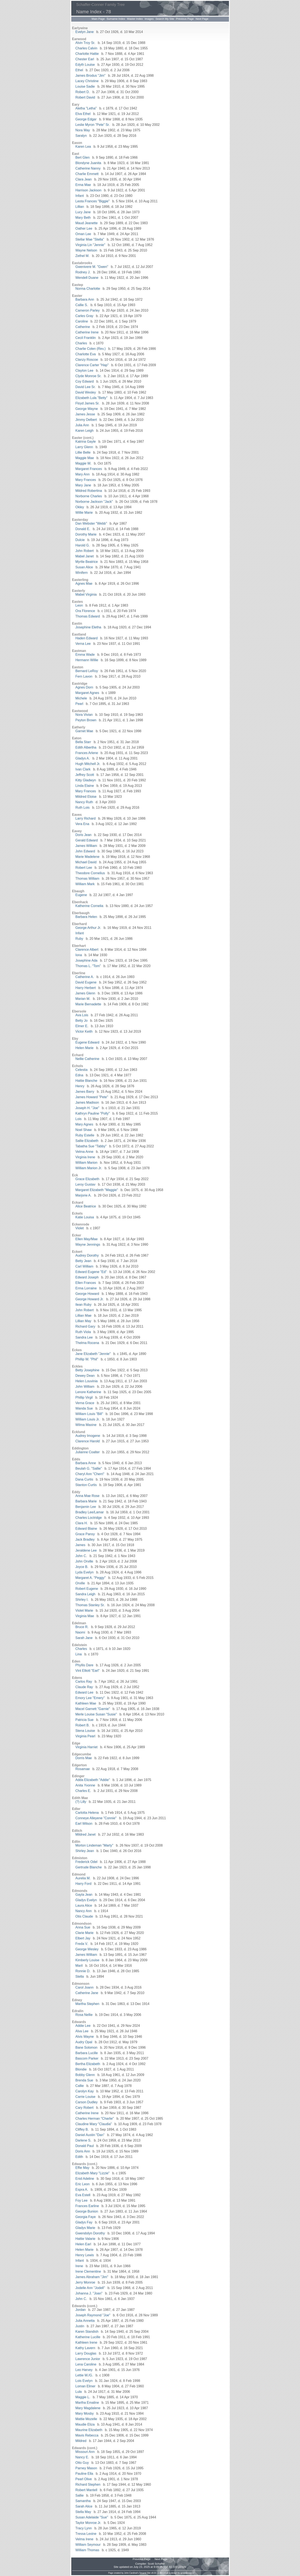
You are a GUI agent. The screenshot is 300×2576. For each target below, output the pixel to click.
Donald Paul (84, 2146)
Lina (78, 1654)
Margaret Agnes (87, 693)
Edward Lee (84, 1692)
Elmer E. (81, 1026)
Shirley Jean (84, 1851)
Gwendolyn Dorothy (90, 2233)
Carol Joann (84, 1987)
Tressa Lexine (85, 2533)
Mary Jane (83, 485)
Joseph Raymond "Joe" (92, 2315)
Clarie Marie (84, 1933)
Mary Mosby (84, 2413)
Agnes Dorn (84, 687)
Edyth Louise (85, 64)
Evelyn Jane (84, 32)
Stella (79, 1976)
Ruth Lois (82, 807)
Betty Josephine (87, 1370)
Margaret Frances (88, 469)
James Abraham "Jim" (91, 2277)
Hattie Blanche (86, 1080)
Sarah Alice (84, 2506)
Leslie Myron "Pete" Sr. (92, 124)
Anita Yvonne (85, 1785)
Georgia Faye (85, 2217)
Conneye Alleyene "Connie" (96, 1818)
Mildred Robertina (88, 490)
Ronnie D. (82, 1971)
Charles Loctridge (88, 1517)
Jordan (80, 2309)
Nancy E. (82, 2457)
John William (85, 1386)
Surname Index (116, 18)
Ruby (79, 938)
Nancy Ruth (84, 802)
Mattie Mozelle (86, 2419)
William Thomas (87, 2550)
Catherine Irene (87, 332)
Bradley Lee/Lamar (89, 1512)
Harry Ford (83, 1883)
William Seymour (88, 2544)
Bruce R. (82, 1627)
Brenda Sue (84, 2080)
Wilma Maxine (85, 1425)
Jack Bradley (85, 1539)
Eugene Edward (87, 1042)
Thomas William (87, 878)
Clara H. (81, 1523)
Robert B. (82, 1725)
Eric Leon (82, 2184)
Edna (79, 1075)
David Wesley (85, 392)
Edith (79, 2157)
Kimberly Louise (87, 1960)
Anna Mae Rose (87, 1496)
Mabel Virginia (86, 594)
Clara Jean (83, 179)
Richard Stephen (87, 2484)
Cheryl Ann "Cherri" (89, 1474)
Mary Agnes (84, 1124)
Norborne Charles (88, 496)
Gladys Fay (84, 2222)
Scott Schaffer (156, 2563)
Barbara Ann (84, 299)
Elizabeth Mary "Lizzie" (92, 2173)
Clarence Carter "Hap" (92, 365)
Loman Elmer (85, 2386)
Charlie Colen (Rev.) (90, 348)
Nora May (82, 130)
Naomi (80, 1632)
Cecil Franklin (85, 338)
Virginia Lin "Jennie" (90, 245)
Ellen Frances (85, 1283)
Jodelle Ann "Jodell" (90, 2288)
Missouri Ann (85, 2452)
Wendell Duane (86, 277)
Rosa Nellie (84, 2015)
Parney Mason (86, 2468)
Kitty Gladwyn (85, 780)
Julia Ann (82, 425)
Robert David (85, 97)
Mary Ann (82, 474)
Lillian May (83, 1321)
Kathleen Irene (86, 2342)
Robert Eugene (86, 1588)
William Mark (85, 884)
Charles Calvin (86, 48)
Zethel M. (82, 256)
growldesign (186, 2573)
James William (86, 846)
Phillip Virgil (84, 1397)
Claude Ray (84, 1687)
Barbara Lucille (86, 2053)
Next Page (202, 18)
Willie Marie (84, 512)
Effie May (82, 2167)
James (80, 1545)
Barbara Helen (86, 917)
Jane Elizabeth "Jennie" (93, 1354)
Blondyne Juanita (88, 163)
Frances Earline (87, 2206)
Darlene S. (83, 2140)
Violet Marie (84, 1610)
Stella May (83, 2512)
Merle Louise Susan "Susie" (96, 1714)
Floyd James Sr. (87, 403)
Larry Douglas (85, 2353)
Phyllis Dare (84, 1665)
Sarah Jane (84, 1638)
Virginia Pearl (85, 1736)
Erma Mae (83, 185)
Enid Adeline (84, 2178)
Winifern (81, 572)
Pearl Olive (83, 2479)
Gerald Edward (86, 840)
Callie (79, 2086)
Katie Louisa (84, 1217)
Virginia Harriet (86, 1747)
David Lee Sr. (85, 387)
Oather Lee (83, 228)
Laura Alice (83, 1905)
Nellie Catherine (87, 1059)
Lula (78, 2391)
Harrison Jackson (88, 190)
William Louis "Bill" (89, 1414)
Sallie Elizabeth (86, 1141)
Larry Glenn (84, 447)
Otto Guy (82, 2462)
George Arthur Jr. (88, 927)
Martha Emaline (87, 2402)
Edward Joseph (87, 1277)
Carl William (84, 1266)
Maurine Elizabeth (88, 2430)
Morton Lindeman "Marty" (94, 1845)
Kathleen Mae (85, 1703)
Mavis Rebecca (86, 2435)
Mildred (80, 2441)
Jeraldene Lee (86, 1550)
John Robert (84, 551)
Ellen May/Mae (86, 1239)
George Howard (87, 1293)
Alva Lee (82, 2031)
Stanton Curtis (86, 1485)
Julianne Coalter (87, 1452)
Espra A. (81, 2189)
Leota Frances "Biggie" (92, 201)
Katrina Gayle (85, 441)
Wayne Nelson (86, 250)
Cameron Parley (87, 310)
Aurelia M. (83, 1878)
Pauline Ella (84, 2473)
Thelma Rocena (87, 1343)
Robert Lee (83, 867)
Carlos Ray (83, 1681)
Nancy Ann (83, 1911)
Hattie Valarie (85, 2238)
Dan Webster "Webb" (91, 523)
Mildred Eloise (85, 796)
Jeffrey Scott (84, 775)
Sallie (79, 2495)
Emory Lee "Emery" (90, 1698)
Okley (79, 507)
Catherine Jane (86, 1993)
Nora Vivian (84, 714)
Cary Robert (84, 2107)
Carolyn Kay (84, 2091)
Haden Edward (86, 638)
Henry (80, 1086)
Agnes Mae (84, 583)
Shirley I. (82, 1599)
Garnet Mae (84, 731)
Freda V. (81, 1943)
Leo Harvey (84, 2370)
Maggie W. (83, 463)
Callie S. (81, 305)
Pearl (79, 704)
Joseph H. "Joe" (87, 1108)
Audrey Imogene (87, 1435)
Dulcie (80, 540)
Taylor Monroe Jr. (88, 2523)
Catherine (82, 327)
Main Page (98, 18)
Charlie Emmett (87, 174)
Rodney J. (83, 272)
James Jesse (85, 414)
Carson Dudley (86, 2102)
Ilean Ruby (83, 1304)
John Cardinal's (131, 2573)
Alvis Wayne (84, 2036)
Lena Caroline (85, 2364)
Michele (81, 698)
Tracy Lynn (83, 2528)
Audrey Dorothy (87, 1255)
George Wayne (86, 409)
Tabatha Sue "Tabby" (91, 1146)
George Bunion (86, 2211)
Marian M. (82, 998)
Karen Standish (86, 2331)
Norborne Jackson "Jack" (94, 501)
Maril (79, 1965)
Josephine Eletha (88, 627)
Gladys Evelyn (86, 1900)
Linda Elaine (84, 785)
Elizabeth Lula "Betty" (91, 398)
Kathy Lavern (85, 2348)
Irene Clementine (88, 2271)
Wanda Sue (84, 1408)
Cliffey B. (82, 2129)
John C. (81, 1556)
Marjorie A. (83, 1195)
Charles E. (83, 1791)
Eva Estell (82, 2195)
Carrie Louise (85, 2096)
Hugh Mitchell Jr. (87, 764)
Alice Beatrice (85, 1206)
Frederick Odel (86, 1862)
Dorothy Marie (85, 534)
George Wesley (87, 1949)
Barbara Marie (86, 1501)
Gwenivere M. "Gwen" (91, 267)
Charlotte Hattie (87, 53)
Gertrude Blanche (88, 1867)
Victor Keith (84, 1031)
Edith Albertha (85, 747)
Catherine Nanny (88, 168)
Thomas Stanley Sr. (90, 1605)
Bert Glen (82, 157)
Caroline (81, 321)
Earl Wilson (84, 1823)
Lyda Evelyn (84, 1572)
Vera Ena (82, 824)
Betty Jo (81, 1020)
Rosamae (82, 1769)
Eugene (81, 895)
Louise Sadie (85, 86)
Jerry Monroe (85, 2282)
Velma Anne (84, 1151)
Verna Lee (83, 643)
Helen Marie (84, 1048)
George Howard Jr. (89, 1299)
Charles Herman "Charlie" (94, 2118)
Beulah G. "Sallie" (88, 1468)
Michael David (85, 862)
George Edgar (86, 119)
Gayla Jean (84, 1894)
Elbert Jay (82, 1938)
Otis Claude (84, 1916)
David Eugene (86, 982)
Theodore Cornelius (90, 873)
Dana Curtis (84, 1479)
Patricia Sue (84, 1720)
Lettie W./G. (84, 2375)
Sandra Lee (84, 1337)
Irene (79, 2266)
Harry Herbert (85, 988)
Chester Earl (84, 59)
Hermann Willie (86, 660)
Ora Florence (85, 611)
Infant (79, 195)
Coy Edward (84, 381)
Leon (79, 605)
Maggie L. (82, 2397)
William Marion (86, 1162)
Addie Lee (83, 2025)
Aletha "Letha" (86, 108)
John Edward (85, 851)
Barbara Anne (85, 1463)
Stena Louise (85, 1730)
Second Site (145, 2573)
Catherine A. (84, 977)
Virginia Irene (85, 1157)
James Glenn (85, 993)
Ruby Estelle (84, 1135)
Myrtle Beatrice (86, 561)
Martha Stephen (87, 2004)
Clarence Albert (86, 949)
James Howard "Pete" (91, 1097)
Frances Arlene (86, 753)
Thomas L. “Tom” (88, 966)
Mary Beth (83, 217)
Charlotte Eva (85, 354)
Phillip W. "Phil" (86, 1359)
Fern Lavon (84, 676)
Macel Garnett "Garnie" (92, 1709)
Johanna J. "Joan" (89, 2293)
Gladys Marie (85, 2228)
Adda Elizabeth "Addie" (92, 1780)
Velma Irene (84, 2539)
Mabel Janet (84, 556)
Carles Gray (84, 316)
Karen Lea (83, 146)
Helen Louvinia (86, 1381)
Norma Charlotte (87, 288)
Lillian (79, 206)
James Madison (87, 1102)
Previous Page (185, 18)
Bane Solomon (86, 2047)
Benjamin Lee (85, 1506)
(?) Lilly (80, 1801)
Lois (78, 1119)
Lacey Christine (87, 81)
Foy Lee (81, 2200)
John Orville (84, 1561)
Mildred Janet (85, 1834)
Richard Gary (85, 1326)
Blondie (81, 2069)
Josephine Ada (86, 960)
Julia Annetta (85, 2320)
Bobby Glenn (85, 2075)
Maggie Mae (84, 458)
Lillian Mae (83, 1315)
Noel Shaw (83, 1130)
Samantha (83, 2501)
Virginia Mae (84, 1616)
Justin (79, 2326)
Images (149, 18)
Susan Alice (84, 567)
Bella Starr (83, 742)
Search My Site (165, 18)
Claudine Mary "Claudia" (93, 2124)
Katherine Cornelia (89, 906)
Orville (80, 1583)
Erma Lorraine (86, 1288)
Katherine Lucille (87, 2337)
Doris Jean (83, 835)
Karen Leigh (84, 430)
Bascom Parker (86, 2058)
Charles (81, 343)
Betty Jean (83, 1261)
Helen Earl (83, 2244)
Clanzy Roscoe (86, 359)
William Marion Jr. (88, 1168)
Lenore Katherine (88, 1392)
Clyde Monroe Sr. (88, 376)
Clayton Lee (84, 370)
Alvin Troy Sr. (85, 43)
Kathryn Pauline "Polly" (92, 1113)
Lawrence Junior (87, 2359)
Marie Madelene (87, 856)
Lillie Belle (83, 452)
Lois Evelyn (84, 2381)
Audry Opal (83, 2042)
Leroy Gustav (85, 1184)
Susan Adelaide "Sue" (91, 2517)
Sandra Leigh (85, 1594)
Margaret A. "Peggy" (90, 1578)
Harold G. (82, 545)
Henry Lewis (84, 2255)
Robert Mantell (86, 2490)
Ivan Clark (83, 769)
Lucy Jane (83, 212)
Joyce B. (81, 1567)
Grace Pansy (85, 1534)
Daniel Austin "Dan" (90, 2135)
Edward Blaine (86, 1528)
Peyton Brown (85, 720)
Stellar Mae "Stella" (89, 239)
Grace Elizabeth (87, 1179)
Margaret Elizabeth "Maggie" (96, 1190)
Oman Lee (83, 234)
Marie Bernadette (88, 1004)
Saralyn (81, 135)
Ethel (79, 70)
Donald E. (82, 529)
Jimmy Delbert (86, 419)
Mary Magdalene (87, 2408)
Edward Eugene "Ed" (91, 1272)
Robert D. (82, 92)
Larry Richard (85, 818)
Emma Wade (85, 654)
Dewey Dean (85, 1375)
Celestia (81, 1069)
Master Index (135, 18)
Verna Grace (84, 1403)
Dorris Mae (83, 1758)
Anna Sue (82, 1927)
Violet (79, 1228)
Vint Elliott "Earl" (87, 1670)
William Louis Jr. (87, 1419)
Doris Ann (82, 2151)
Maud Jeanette (86, 223)
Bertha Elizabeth (87, 2064)
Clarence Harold (87, 1441)
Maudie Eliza (85, 2424)
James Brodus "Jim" (90, 75)
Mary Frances (85, 480)
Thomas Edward (87, 616)
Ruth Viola (83, 1332)
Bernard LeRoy (86, 671)
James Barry (84, 1091)
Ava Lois (81, 1015)
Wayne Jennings (87, 1244)
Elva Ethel (83, 114)
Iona (78, 955)
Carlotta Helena (87, 1812)
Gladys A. (82, 758)
